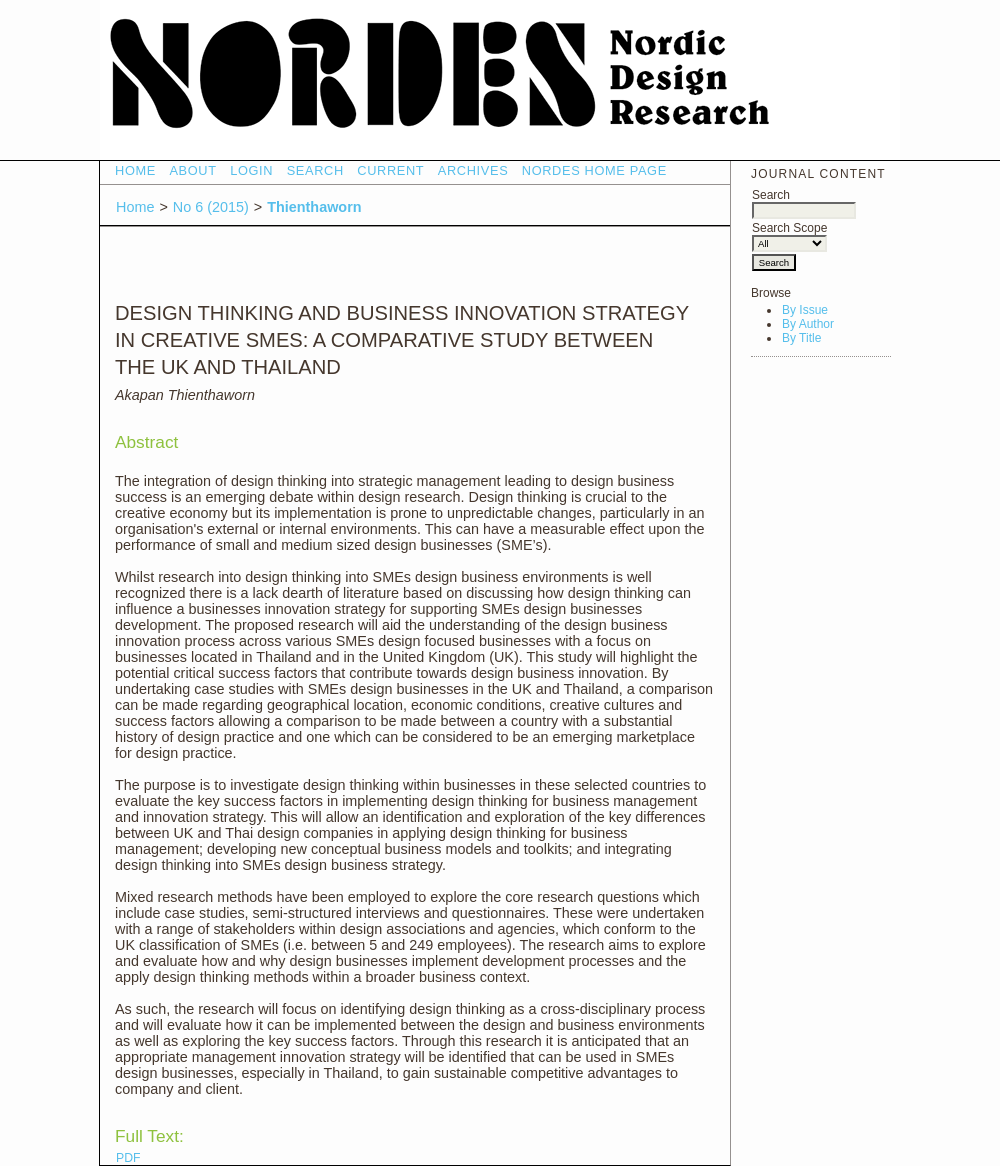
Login (251, 170)
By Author (808, 324)
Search (804, 202)
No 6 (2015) (211, 207)
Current (390, 170)
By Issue (805, 310)
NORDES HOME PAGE (594, 170)
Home (135, 170)
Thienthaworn (314, 207)
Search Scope (789, 235)
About (192, 170)
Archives (473, 170)
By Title (801, 338)
